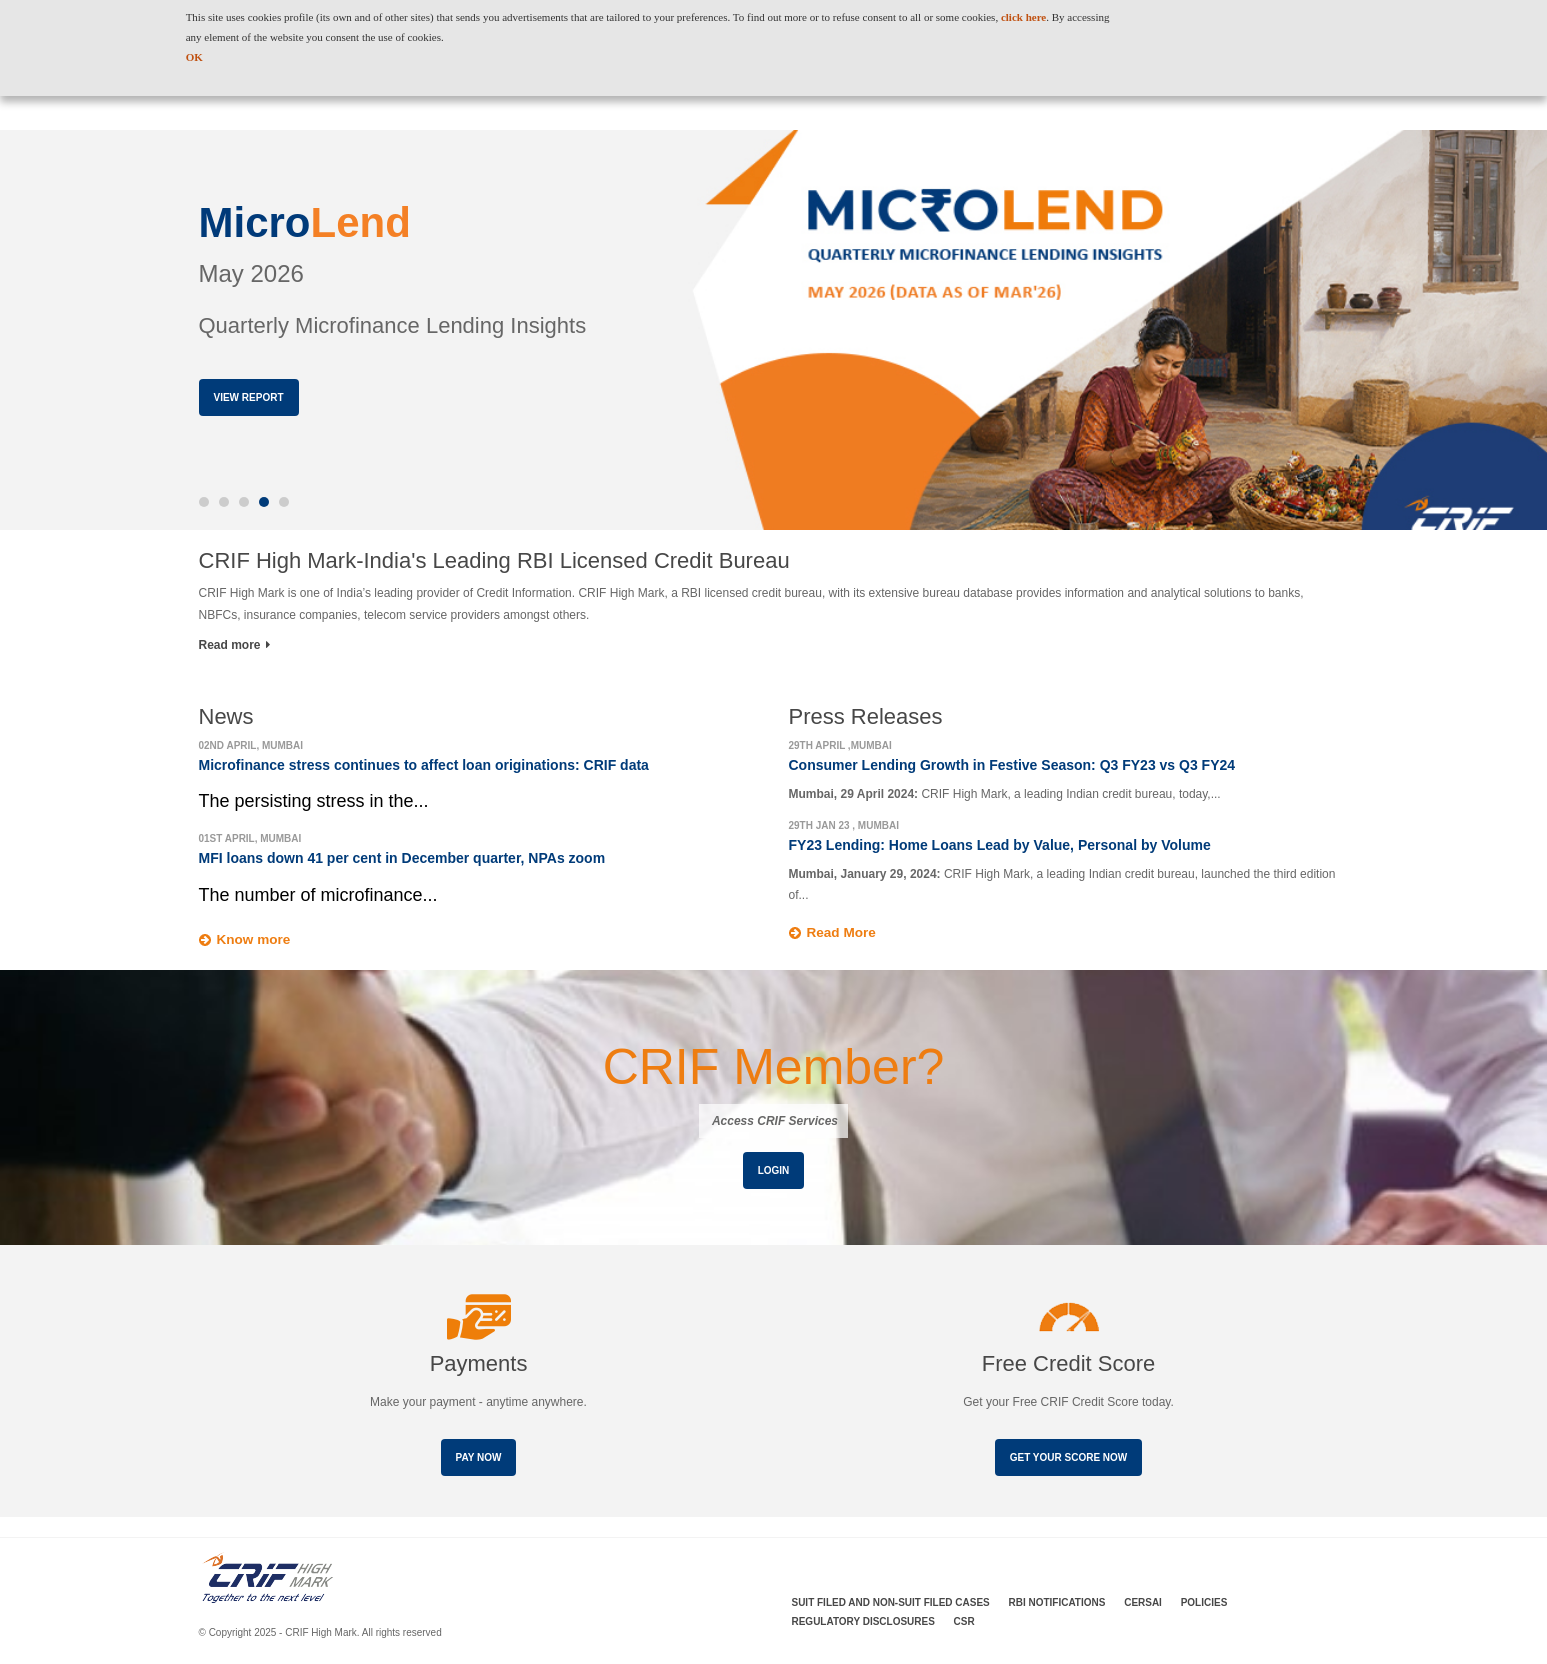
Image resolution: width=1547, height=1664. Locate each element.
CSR (964, 1622)
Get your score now (1069, 1458)
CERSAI (1143, 1603)
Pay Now (479, 1458)
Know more (255, 940)
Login (774, 1170)
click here (1023, 17)
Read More (843, 933)
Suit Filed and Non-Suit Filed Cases (891, 1603)
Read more (234, 645)
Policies (1204, 1603)
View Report (249, 397)
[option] (773, 330)
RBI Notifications (1057, 1603)
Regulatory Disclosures (863, 1622)
